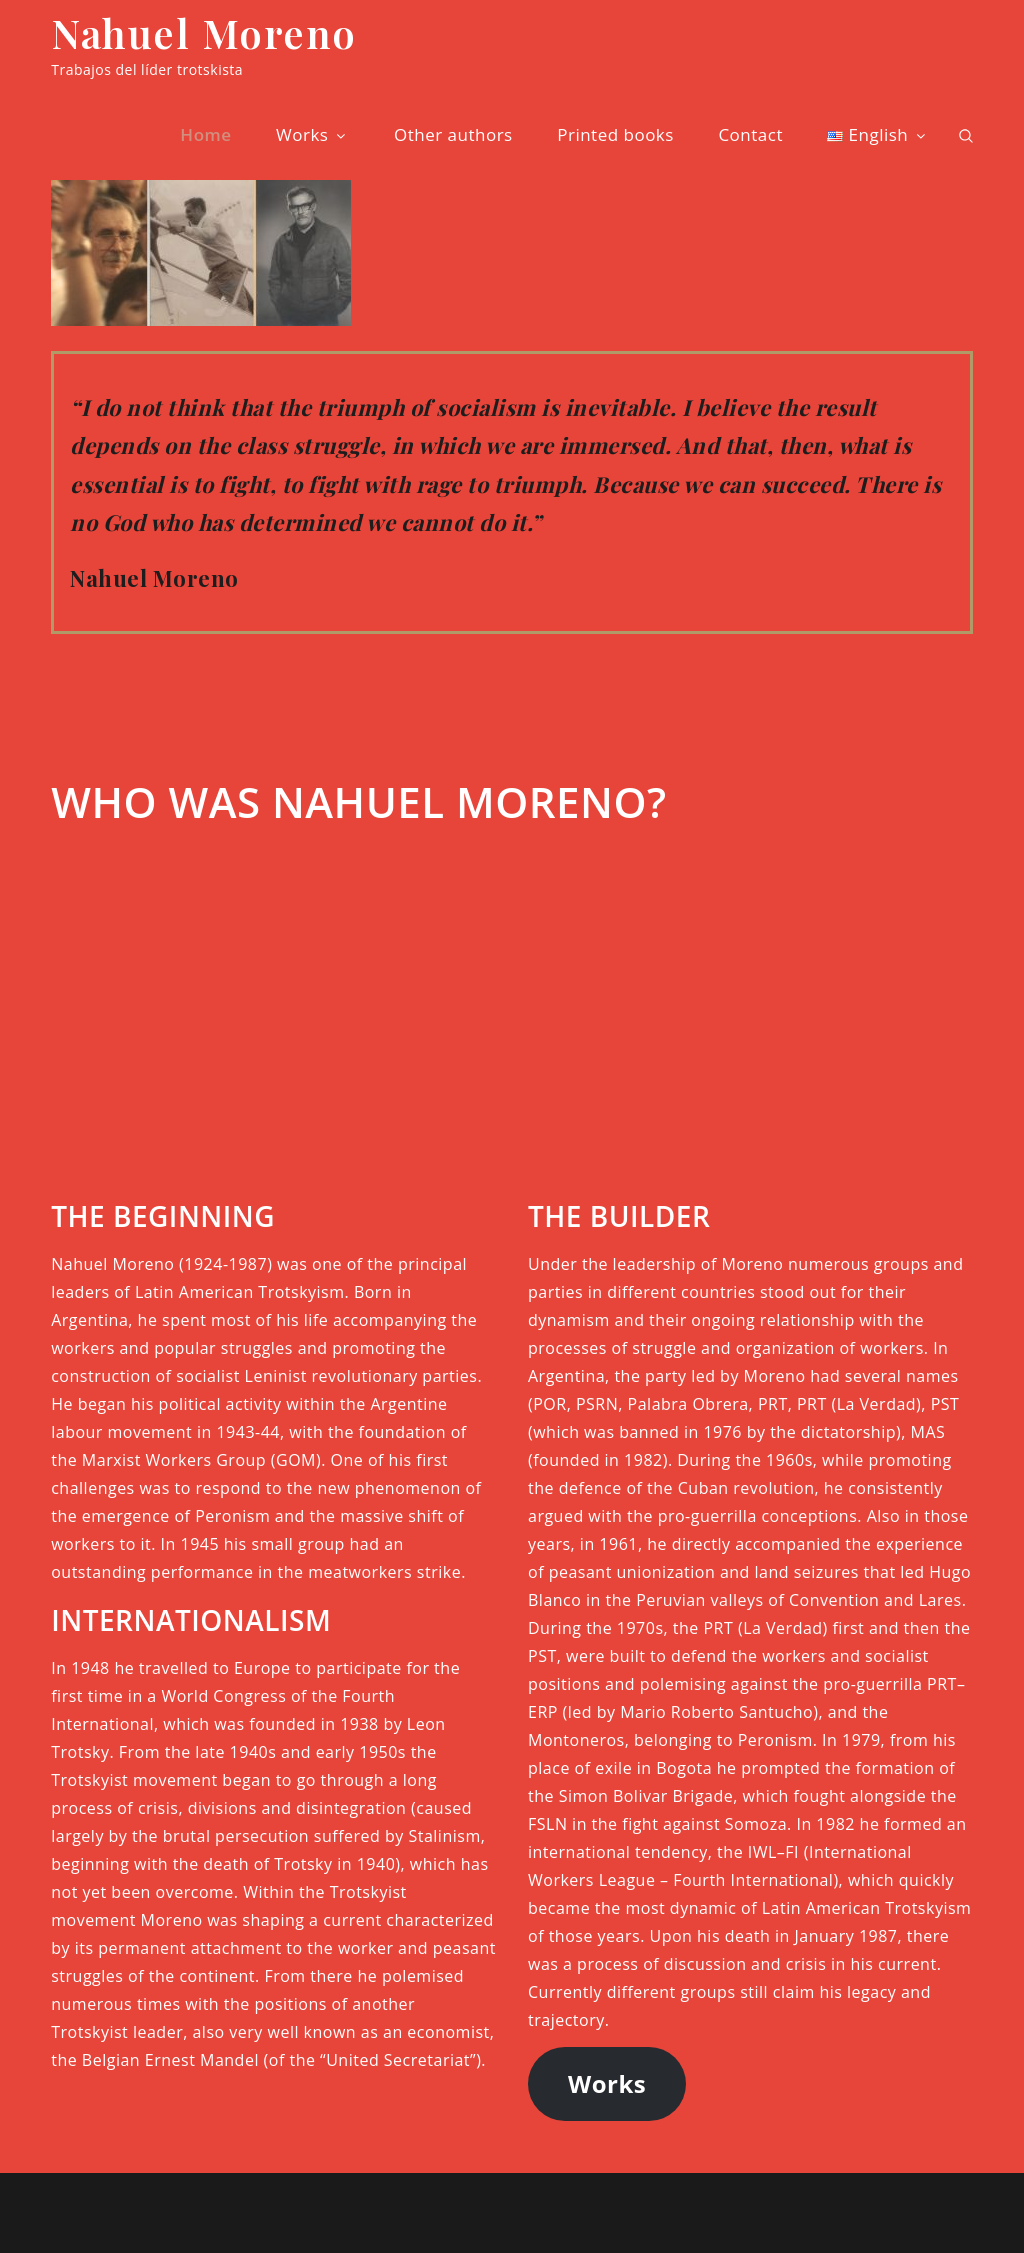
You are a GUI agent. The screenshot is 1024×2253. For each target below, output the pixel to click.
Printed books (615, 134)
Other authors (453, 134)
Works (312, 134)
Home (205, 134)
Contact (750, 134)
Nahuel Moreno (204, 32)
